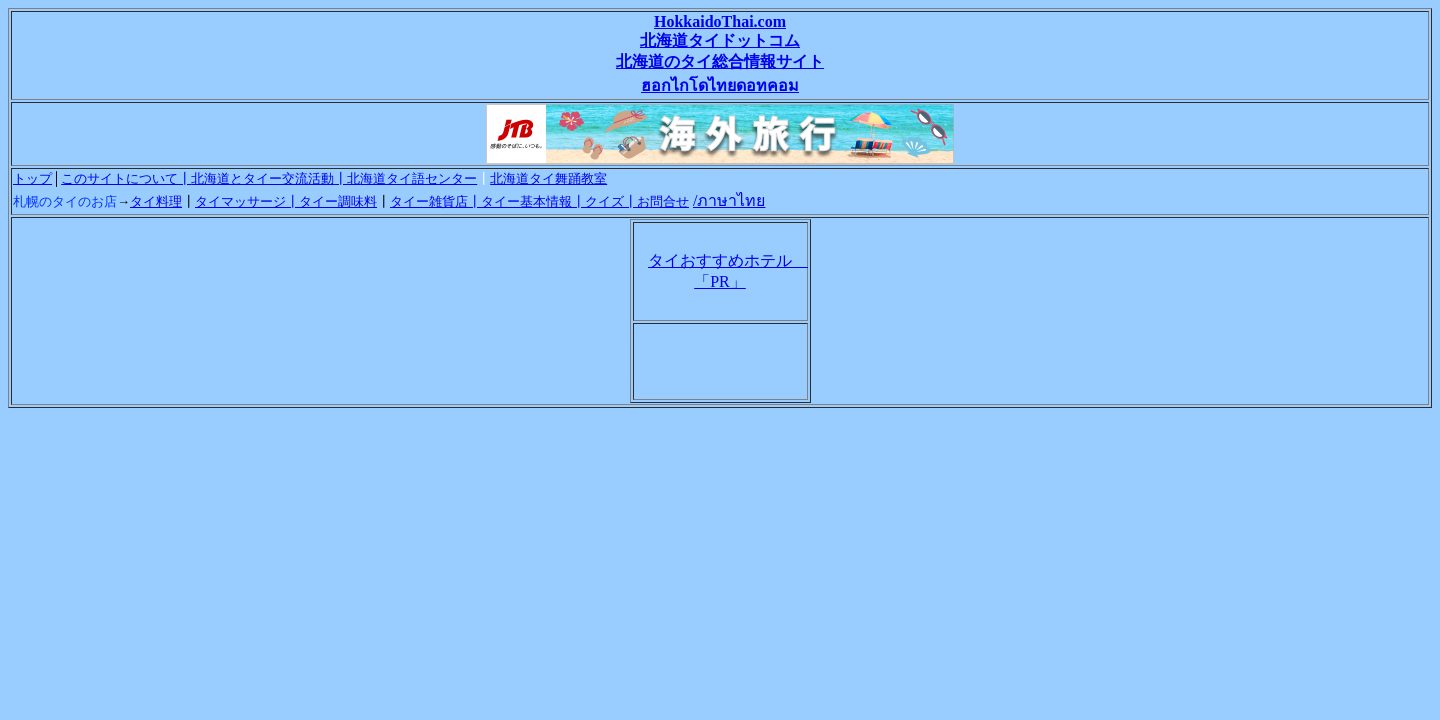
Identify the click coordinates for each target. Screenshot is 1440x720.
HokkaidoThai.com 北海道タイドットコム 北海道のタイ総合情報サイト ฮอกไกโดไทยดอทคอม (720, 53)
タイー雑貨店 (429, 201)
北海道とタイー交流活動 (262, 178)
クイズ (604, 201)
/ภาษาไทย (729, 200)
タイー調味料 (338, 201)
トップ (32, 178)
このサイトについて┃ (126, 178)
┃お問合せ (656, 201)
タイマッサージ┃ (247, 201)
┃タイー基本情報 (520, 201)
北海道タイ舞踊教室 (548, 178)
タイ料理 (156, 201)
